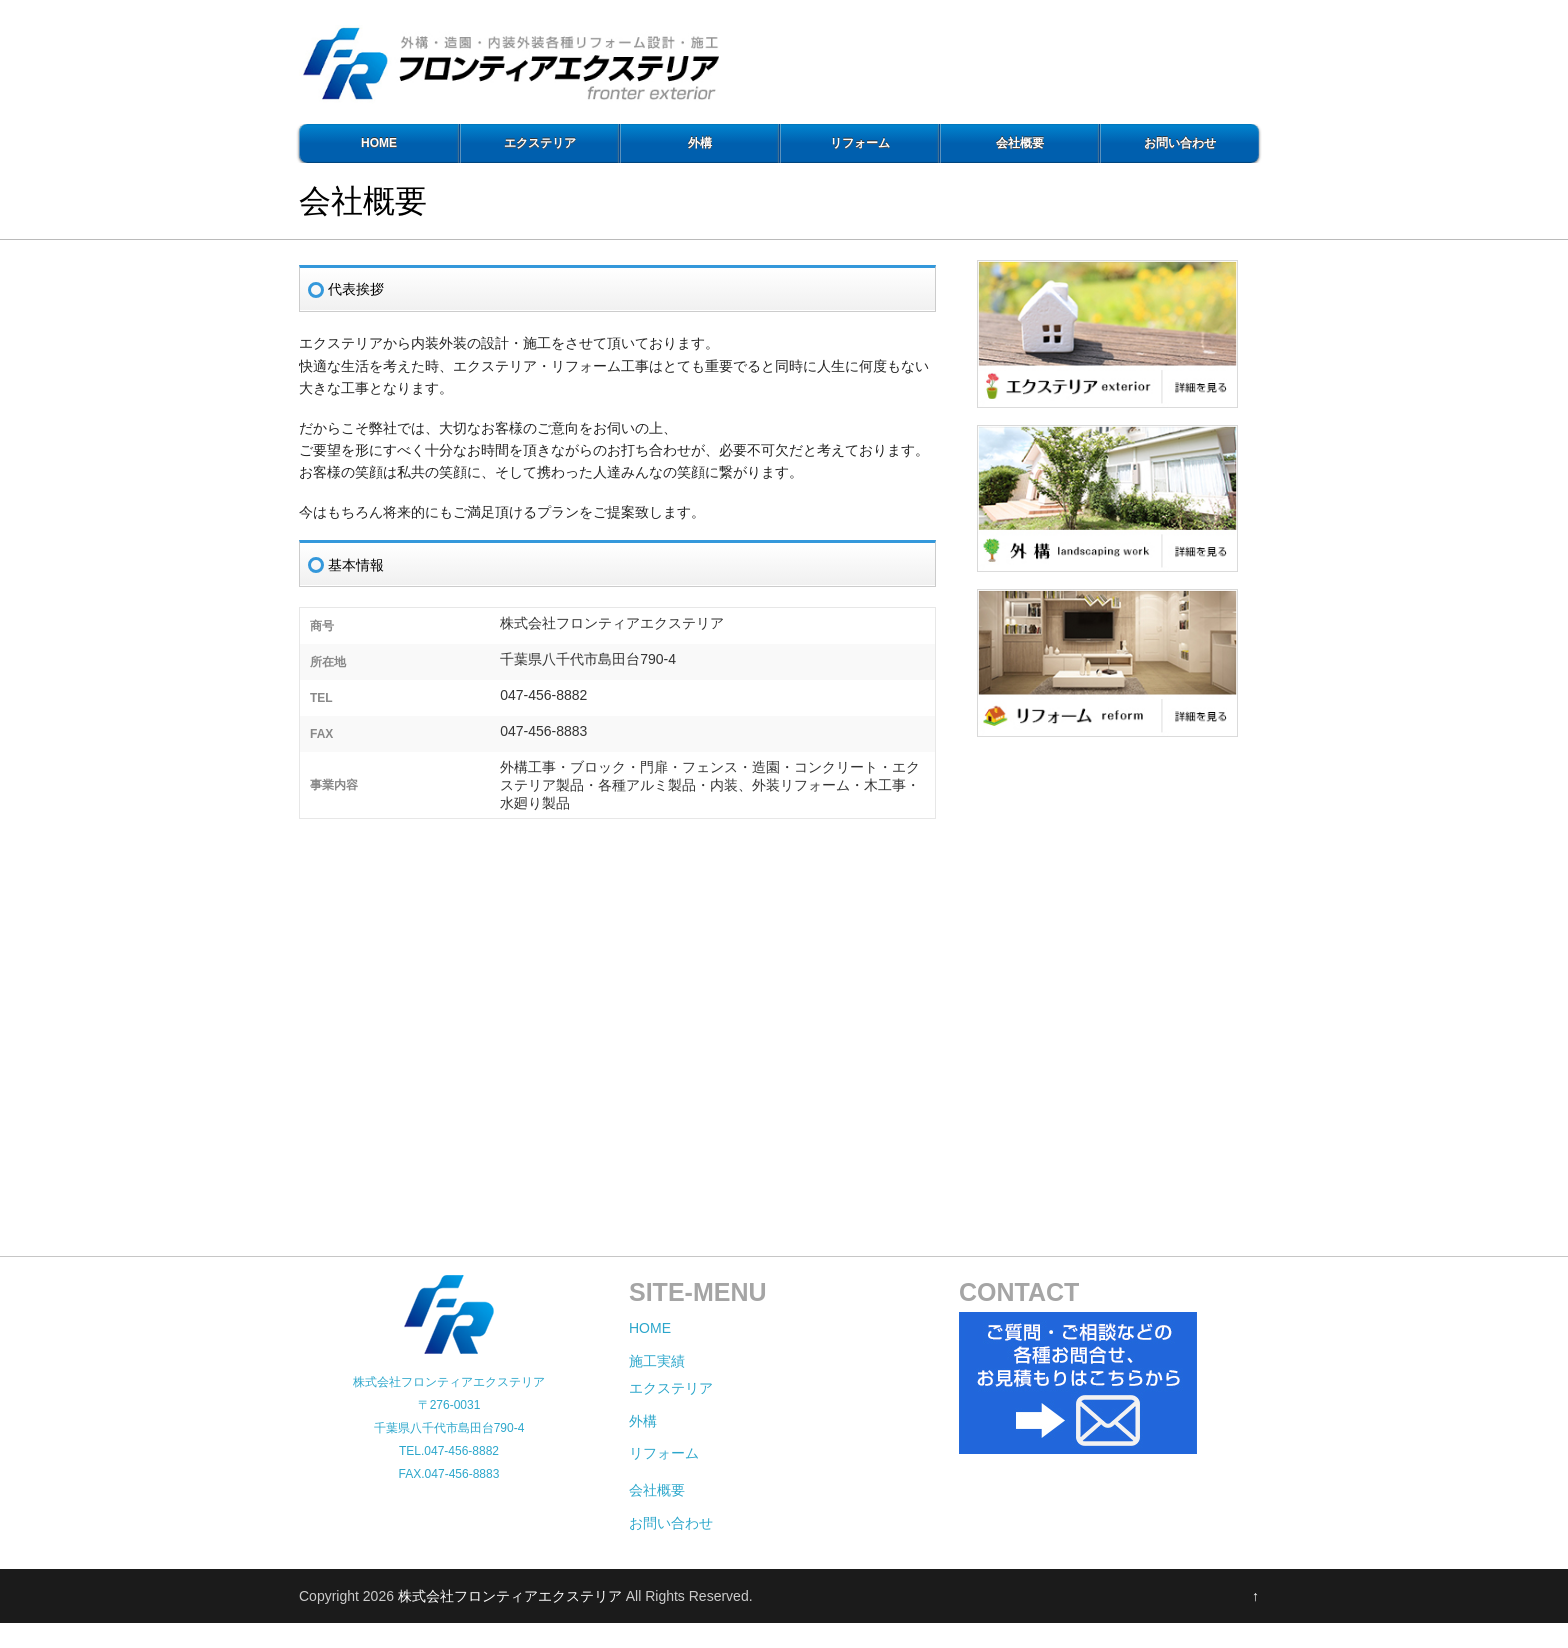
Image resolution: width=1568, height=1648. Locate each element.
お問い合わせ (1180, 143)
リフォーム (860, 143)
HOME (379, 143)
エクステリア (540, 143)
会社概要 (1020, 143)
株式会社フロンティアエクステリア (510, 1596)
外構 (700, 143)
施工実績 (657, 1361)
